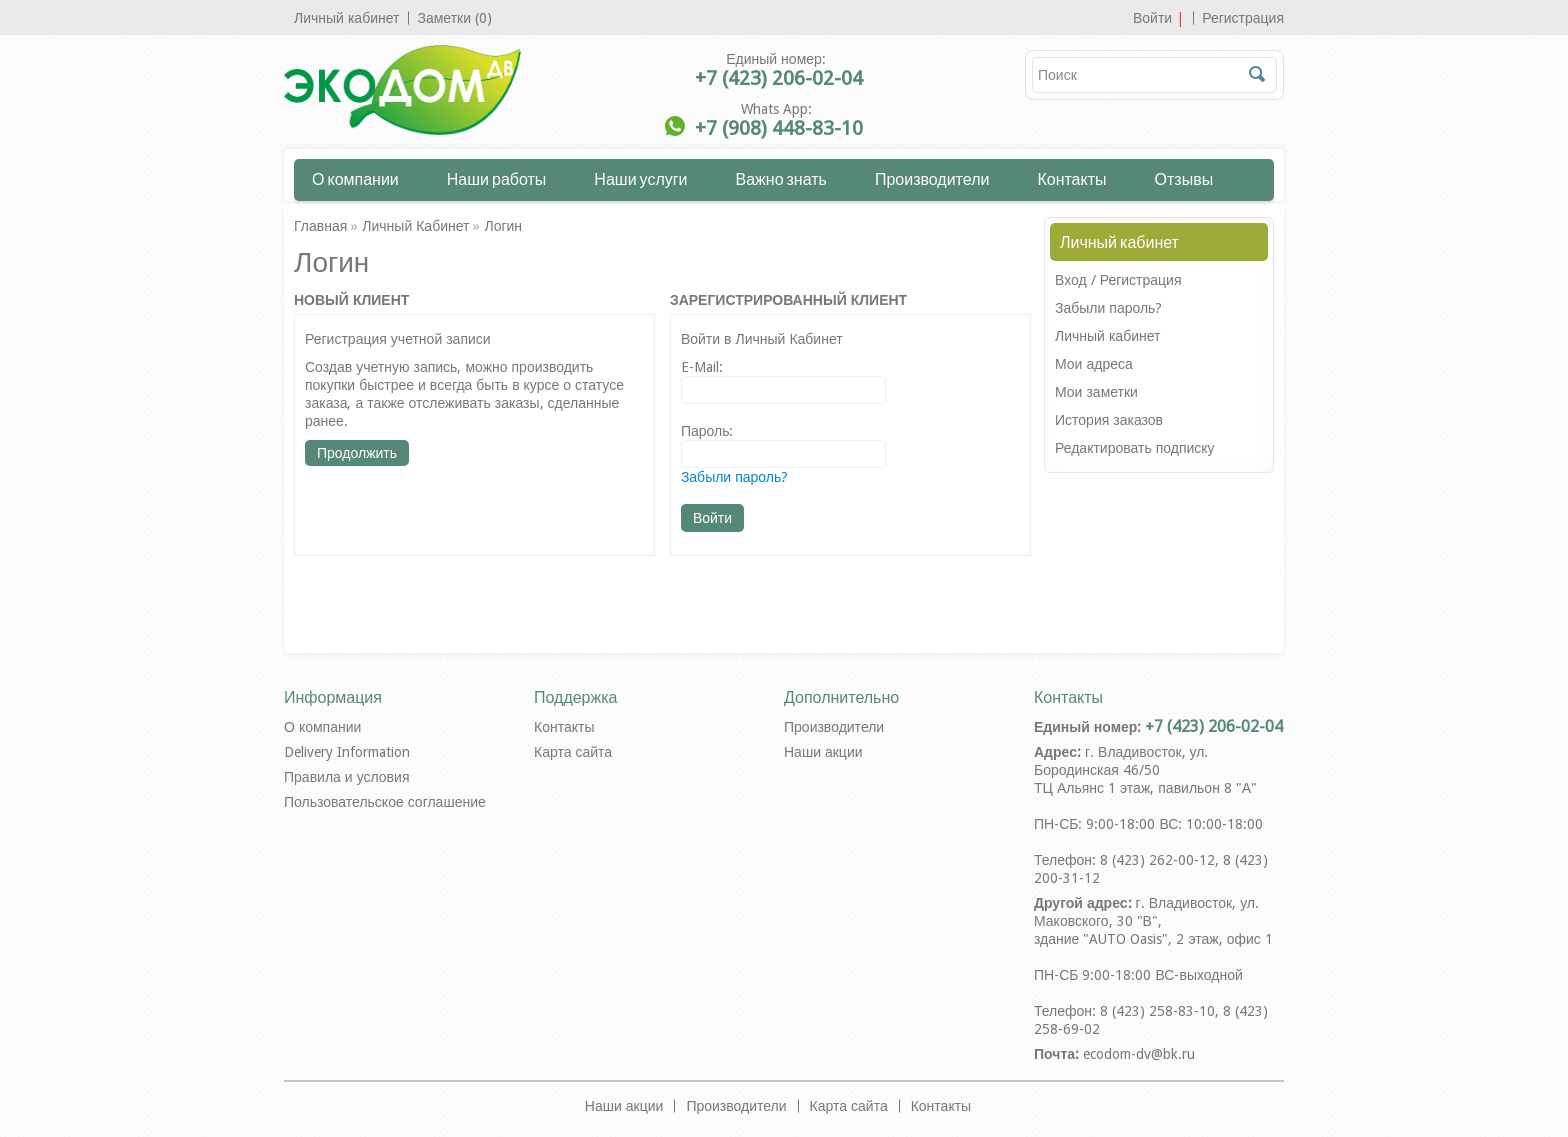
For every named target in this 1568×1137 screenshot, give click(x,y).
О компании (355, 178)
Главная (320, 226)
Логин (503, 226)
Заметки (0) (454, 18)
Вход (1071, 280)
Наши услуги (640, 178)
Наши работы (497, 178)
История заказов (1109, 420)
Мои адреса (1094, 364)
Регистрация (1243, 18)
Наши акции (823, 752)
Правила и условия (346, 777)
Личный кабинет (346, 18)
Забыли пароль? (1108, 308)
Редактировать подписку (1135, 448)
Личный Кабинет (415, 226)
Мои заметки (1096, 392)
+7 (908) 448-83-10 (779, 128)
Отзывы (1184, 178)
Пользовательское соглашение (385, 802)
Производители (932, 178)
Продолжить (357, 453)
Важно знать (781, 178)
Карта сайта (573, 752)
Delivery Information (347, 752)
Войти (1152, 18)
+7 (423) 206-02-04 (779, 78)
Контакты (1071, 178)
